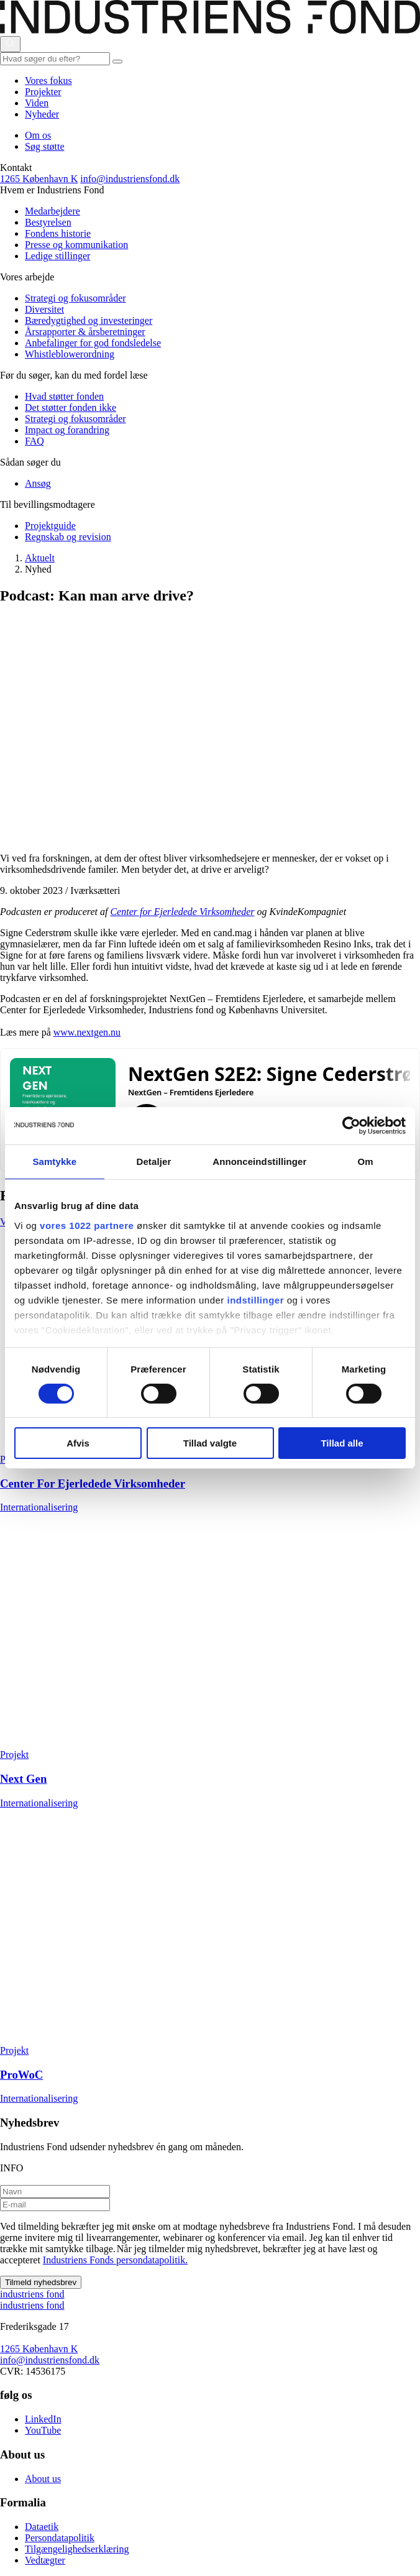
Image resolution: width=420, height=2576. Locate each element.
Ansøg (38, 483)
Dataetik (41, 2526)
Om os (38, 135)
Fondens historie (58, 233)
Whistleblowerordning (69, 354)
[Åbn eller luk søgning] (10, 44)
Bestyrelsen (48, 222)
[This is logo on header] (210, 30)
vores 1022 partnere (87, 1225)
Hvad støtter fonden (64, 396)
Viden (36, 103)
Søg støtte (45, 146)
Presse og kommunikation (76, 244)
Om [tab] (365, 1161)
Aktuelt (40, 558)
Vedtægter (45, 2560)
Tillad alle (342, 1443)
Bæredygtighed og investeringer (88, 320)
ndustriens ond (32, 2294)
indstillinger (256, 1299)
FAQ (34, 441)
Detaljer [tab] (154, 1161)
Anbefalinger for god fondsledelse (93, 343)
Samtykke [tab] (54, 1161)
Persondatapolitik (59, 2537)
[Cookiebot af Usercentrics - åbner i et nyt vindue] (351, 1125)
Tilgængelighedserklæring (77, 2549)
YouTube (43, 2430)
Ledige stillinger (57, 256)
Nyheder (42, 114)
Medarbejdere (52, 211)
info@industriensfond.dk (130, 178)
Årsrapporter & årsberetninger (85, 331)
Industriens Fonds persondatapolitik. (115, 2260)
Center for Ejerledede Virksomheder (182, 911)
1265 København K (39, 178)
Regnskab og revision (68, 536)
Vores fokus (48, 80)
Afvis (77, 1443)
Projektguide (50, 525)
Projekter (43, 91)
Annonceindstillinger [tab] (259, 1161)
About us (43, 2478)
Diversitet (44, 309)
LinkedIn (43, 2419)
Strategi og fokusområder (75, 298)
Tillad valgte (210, 1443)
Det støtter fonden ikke (70, 407)
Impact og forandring (67, 430)
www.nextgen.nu (87, 1032)
